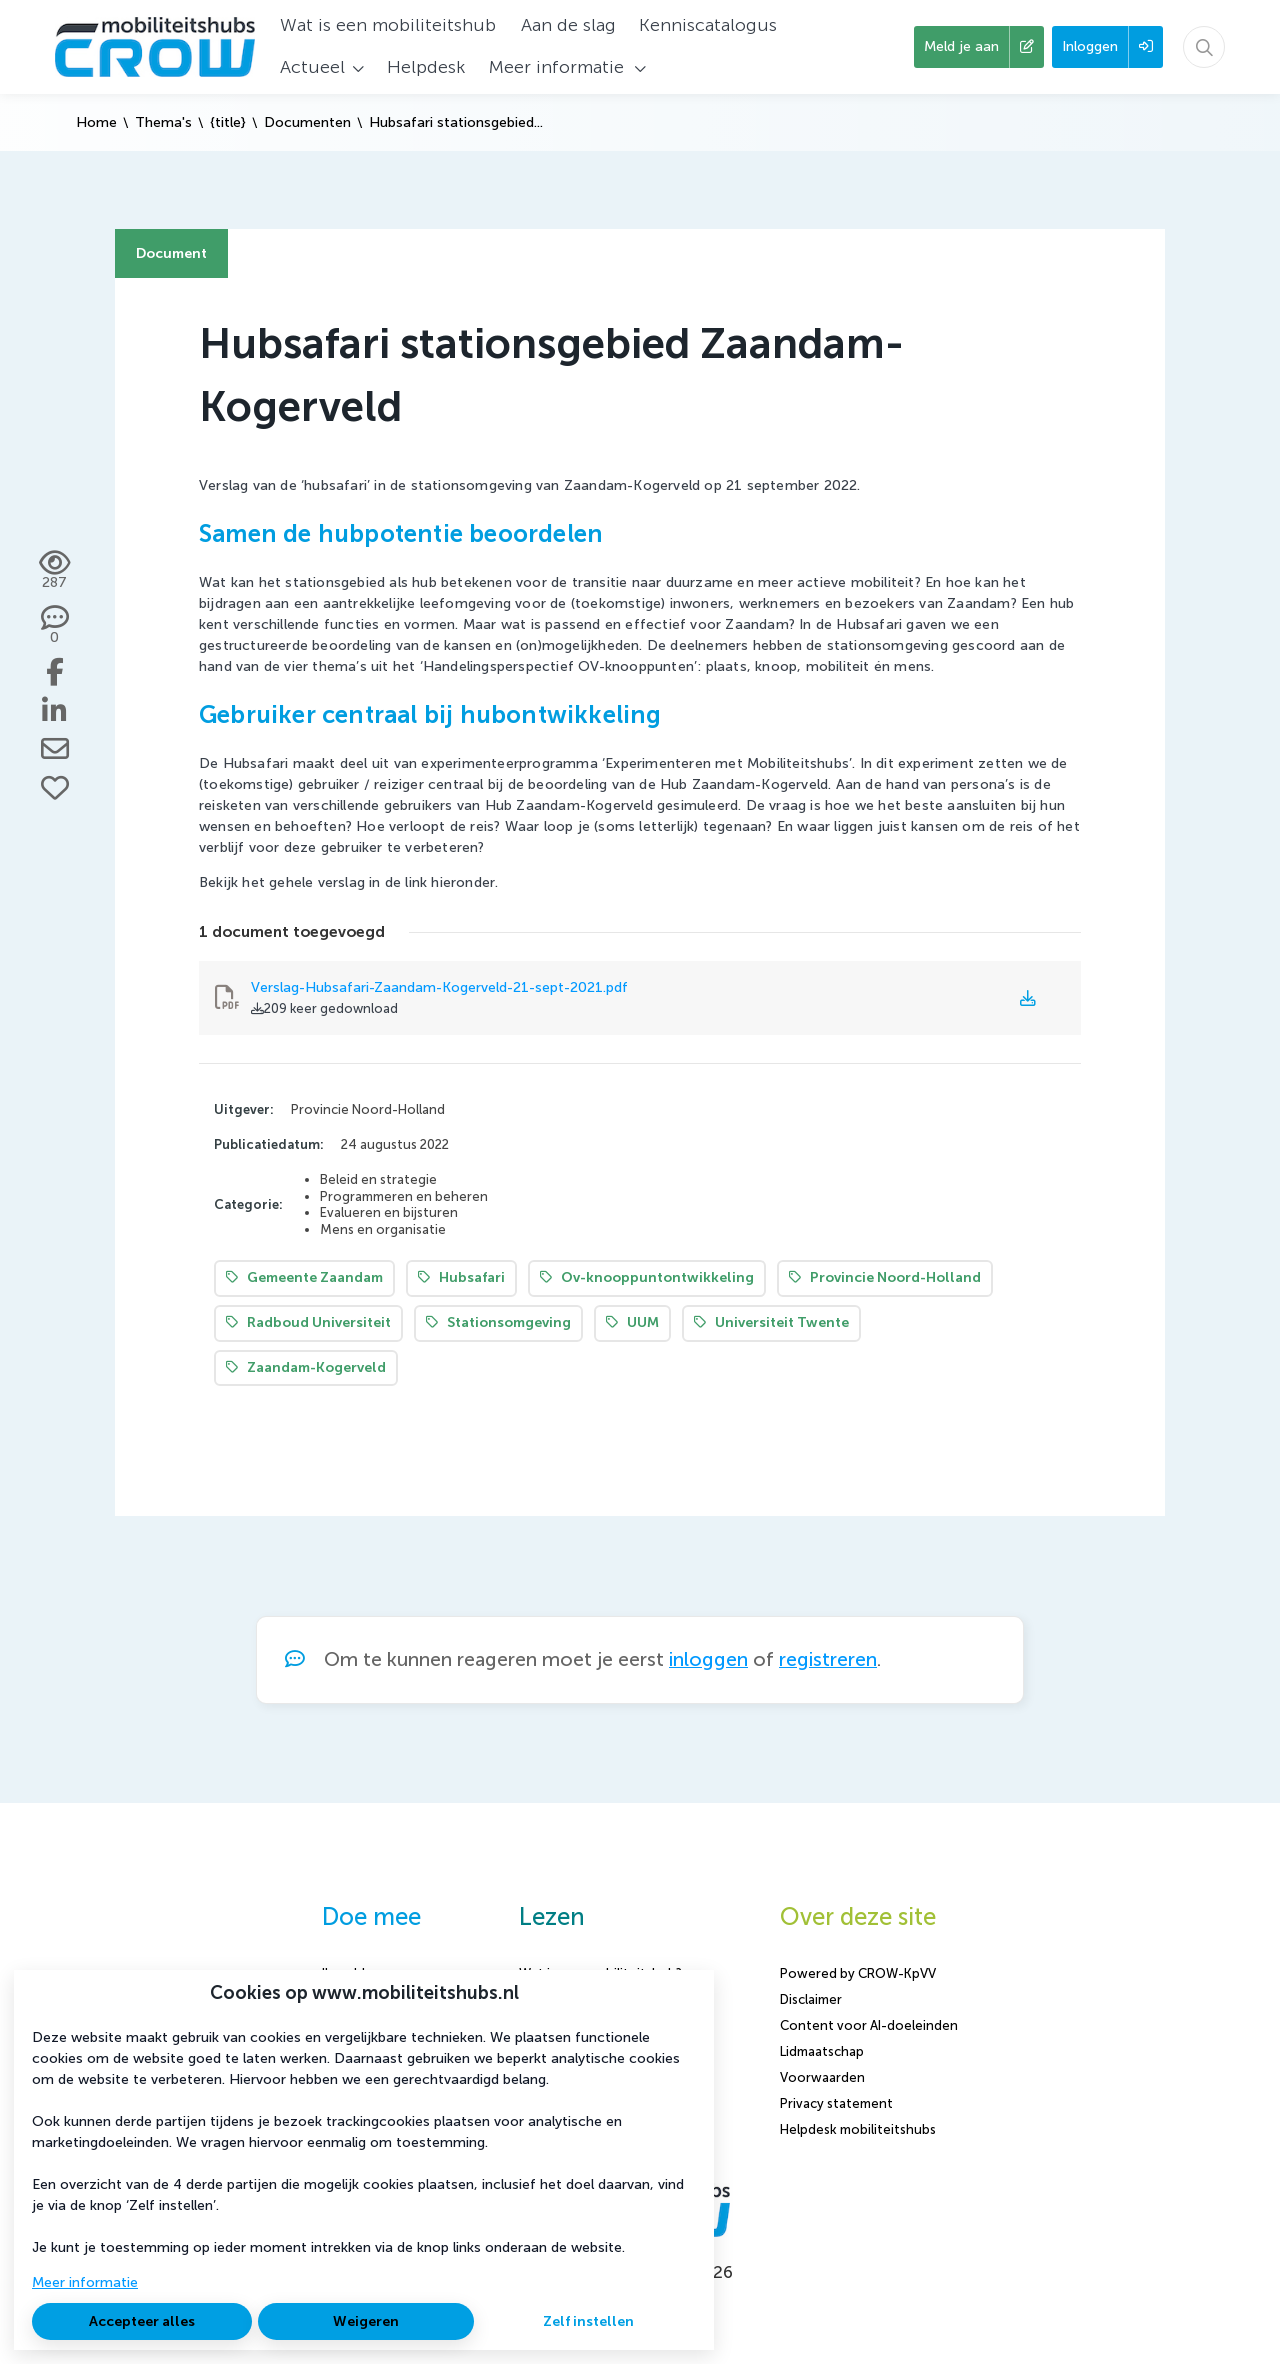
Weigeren (366, 2321)
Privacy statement (836, 2103)
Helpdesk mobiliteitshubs (858, 2129)
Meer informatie (85, 2282)
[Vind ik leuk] (55, 788)
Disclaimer (811, 1999)
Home (96, 122)
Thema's (163, 122)
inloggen (708, 1659)
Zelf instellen (588, 2321)
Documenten (307, 122)
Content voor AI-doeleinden (869, 2025)
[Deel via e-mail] (55, 749)
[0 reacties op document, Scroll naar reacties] (54, 626)
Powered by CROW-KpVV (858, 1973)
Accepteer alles (142, 2321)
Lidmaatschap (822, 2051)
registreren (828, 1659)
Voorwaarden (822, 2077)
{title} (228, 122)
